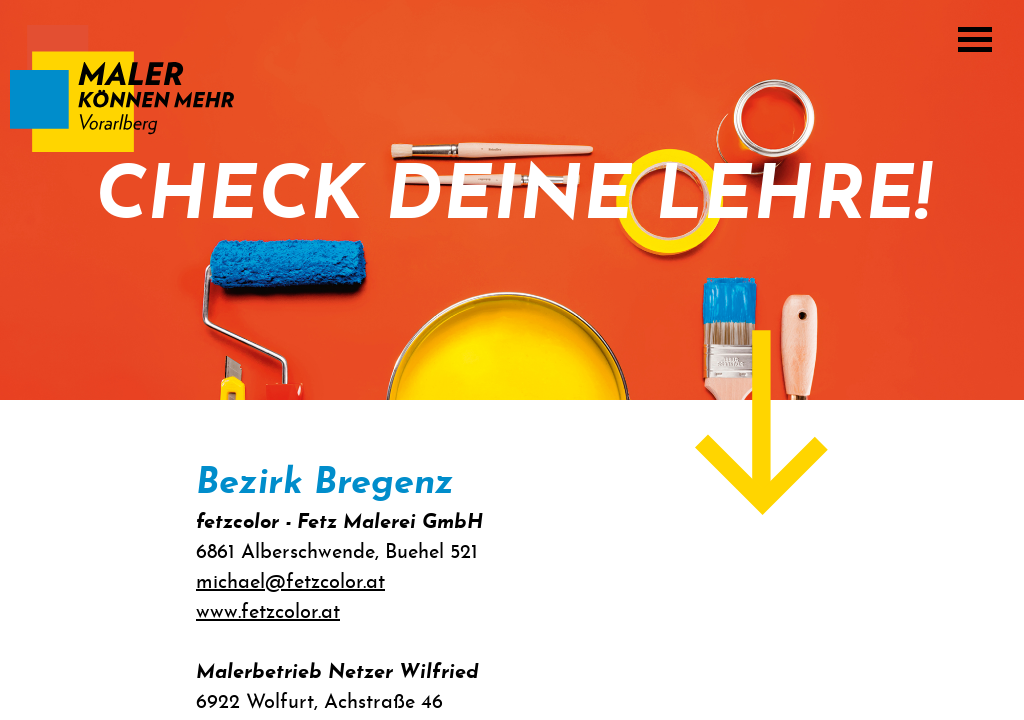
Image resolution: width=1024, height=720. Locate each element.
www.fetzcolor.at (268, 613)
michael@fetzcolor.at (290, 583)
